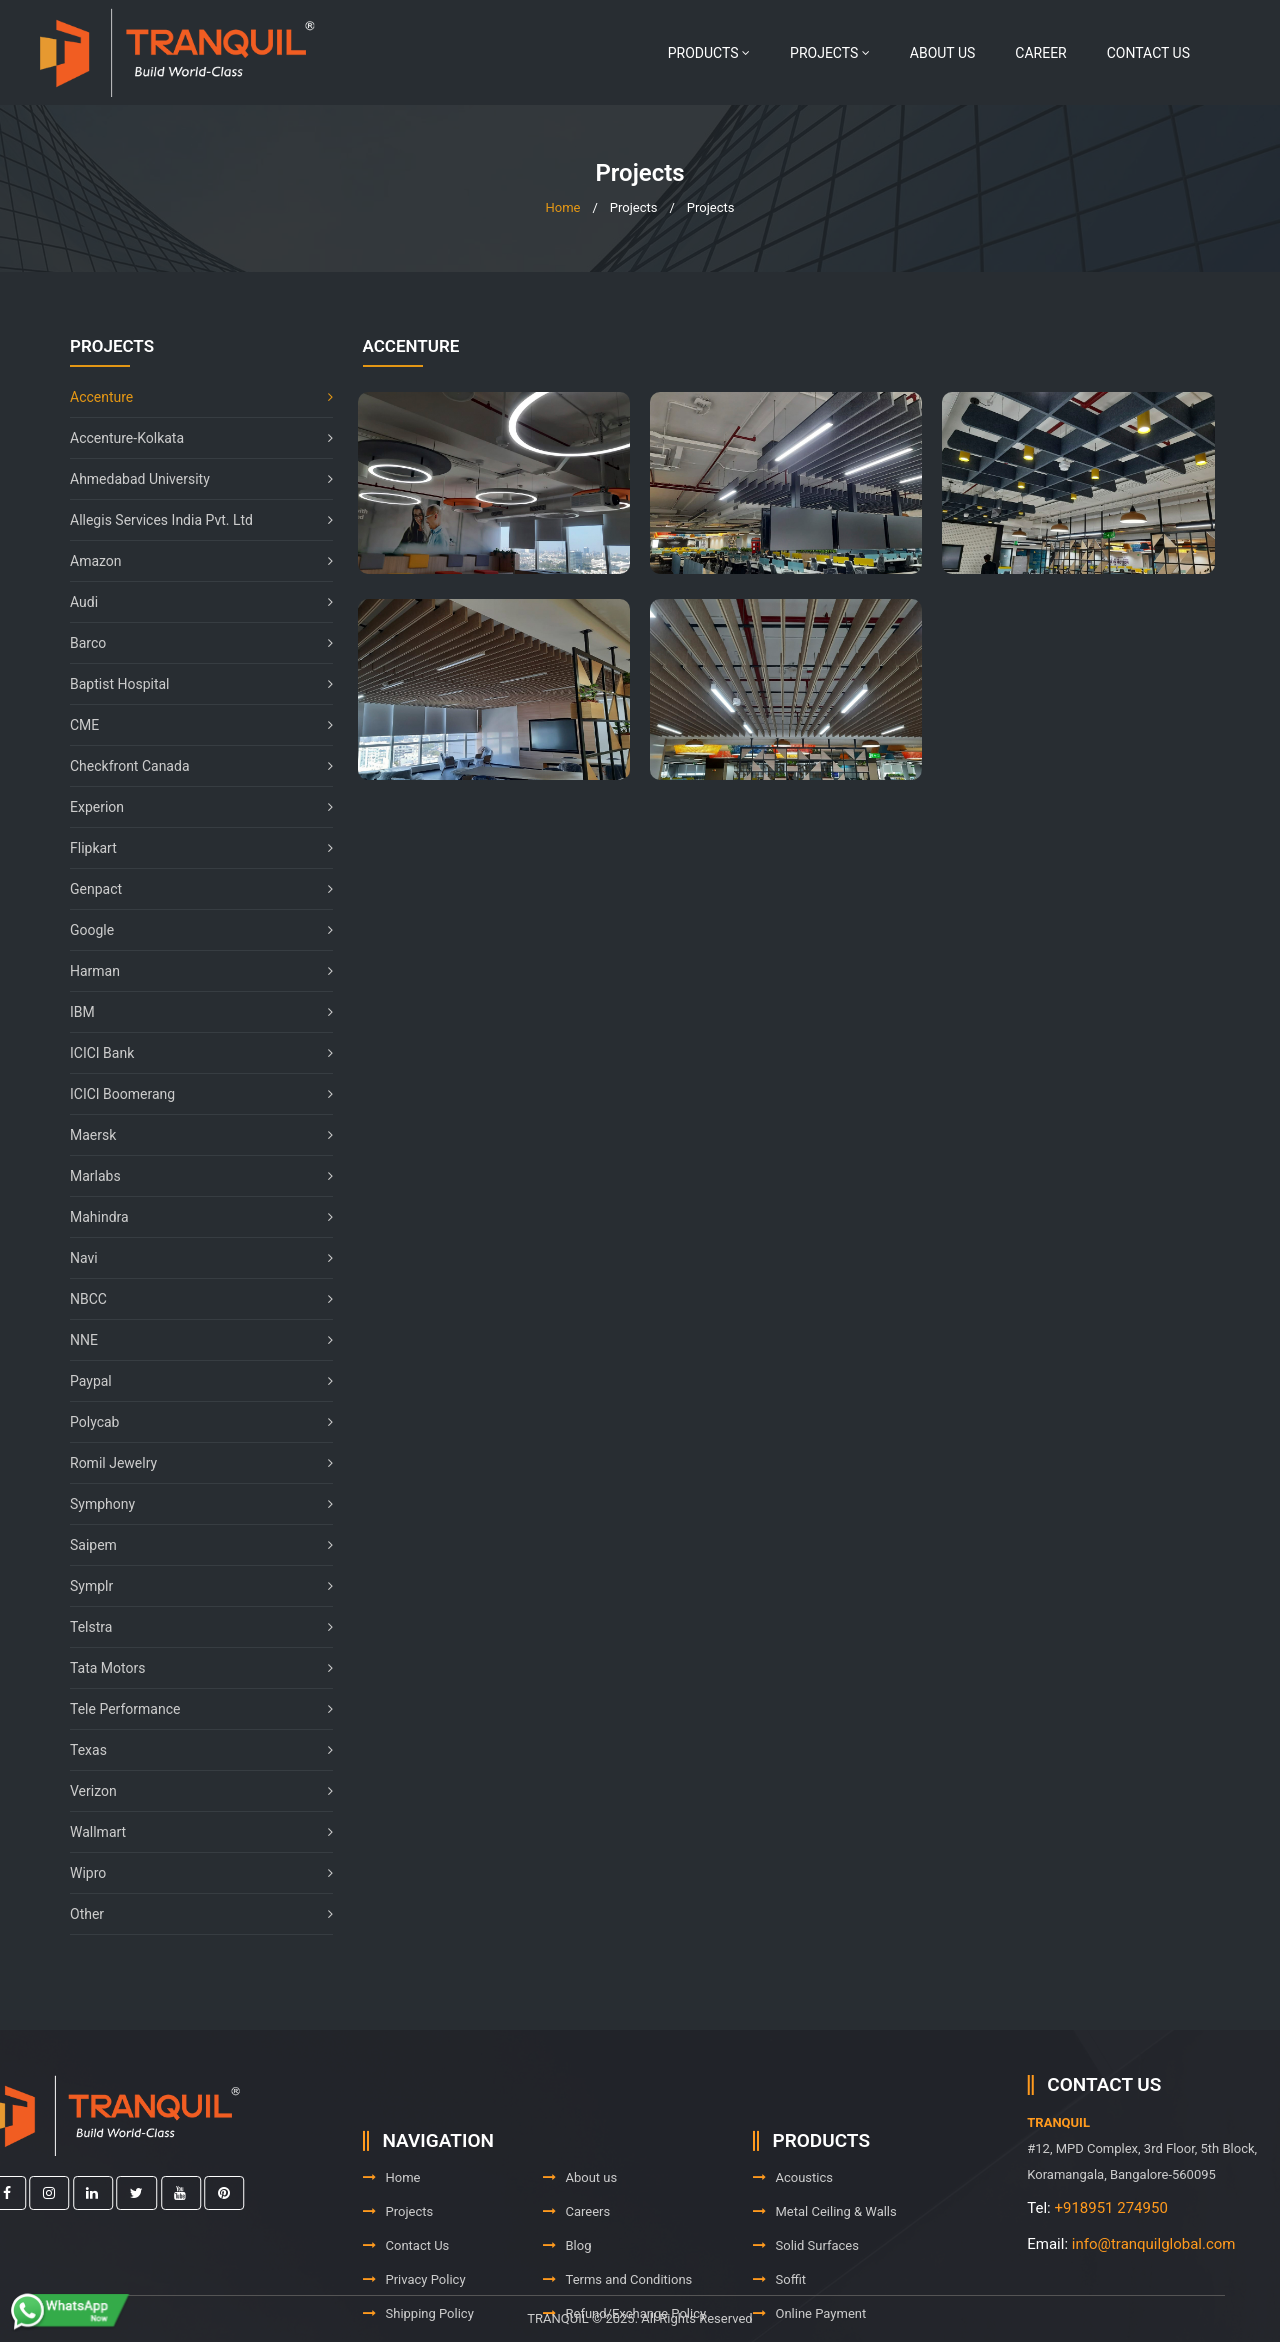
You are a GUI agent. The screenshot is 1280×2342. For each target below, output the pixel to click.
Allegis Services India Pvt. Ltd (191, 520)
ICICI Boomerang (191, 1094)
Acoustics (793, 2221)
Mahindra (191, 1217)
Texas (191, 1750)
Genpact (191, 889)
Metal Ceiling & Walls (825, 2255)
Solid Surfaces (806, 2289)
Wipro (191, 1873)
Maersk (191, 1135)
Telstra (191, 1627)
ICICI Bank (191, 1053)
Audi (191, 602)
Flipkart (191, 848)
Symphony (191, 1504)
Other (191, 1914)
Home (562, 207)
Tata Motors (191, 1668)
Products (709, 53)
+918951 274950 (1173, 2208)
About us (943, 53)
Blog (567, 2289)
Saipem (191, 1545)
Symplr (191, 1586)
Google (191, 930)
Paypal (191, 1381)
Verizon (191, 1791)
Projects (830, 53)
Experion (191, 807)
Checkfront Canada (191, 766)
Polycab (191, 1422)
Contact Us (1148, 53)
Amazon (191, 561)
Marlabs (191, 1176)
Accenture (191, 397)
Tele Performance (191, 1709)
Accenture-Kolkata (191, 438)
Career (1040, 53)
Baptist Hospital (191, 684)
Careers (577, 2255)
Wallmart (191, 1832)
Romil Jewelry (191, 1463)
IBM (191, 1012)
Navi (191, 1258)
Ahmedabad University (191, 479)
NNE (191, 1340)
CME (191, 725)
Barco (191, 643)
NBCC (191, 1299)
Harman (191, 971)
